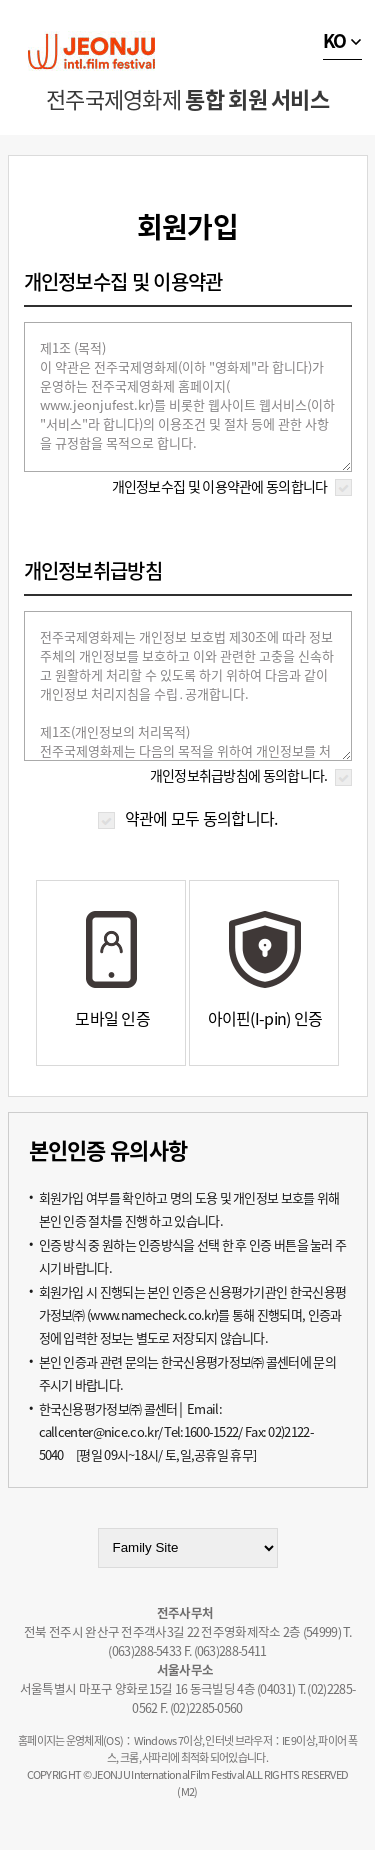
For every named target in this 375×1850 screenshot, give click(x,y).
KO (335, 40)
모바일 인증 (112, 1018)
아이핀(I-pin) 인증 (265, 1018)
